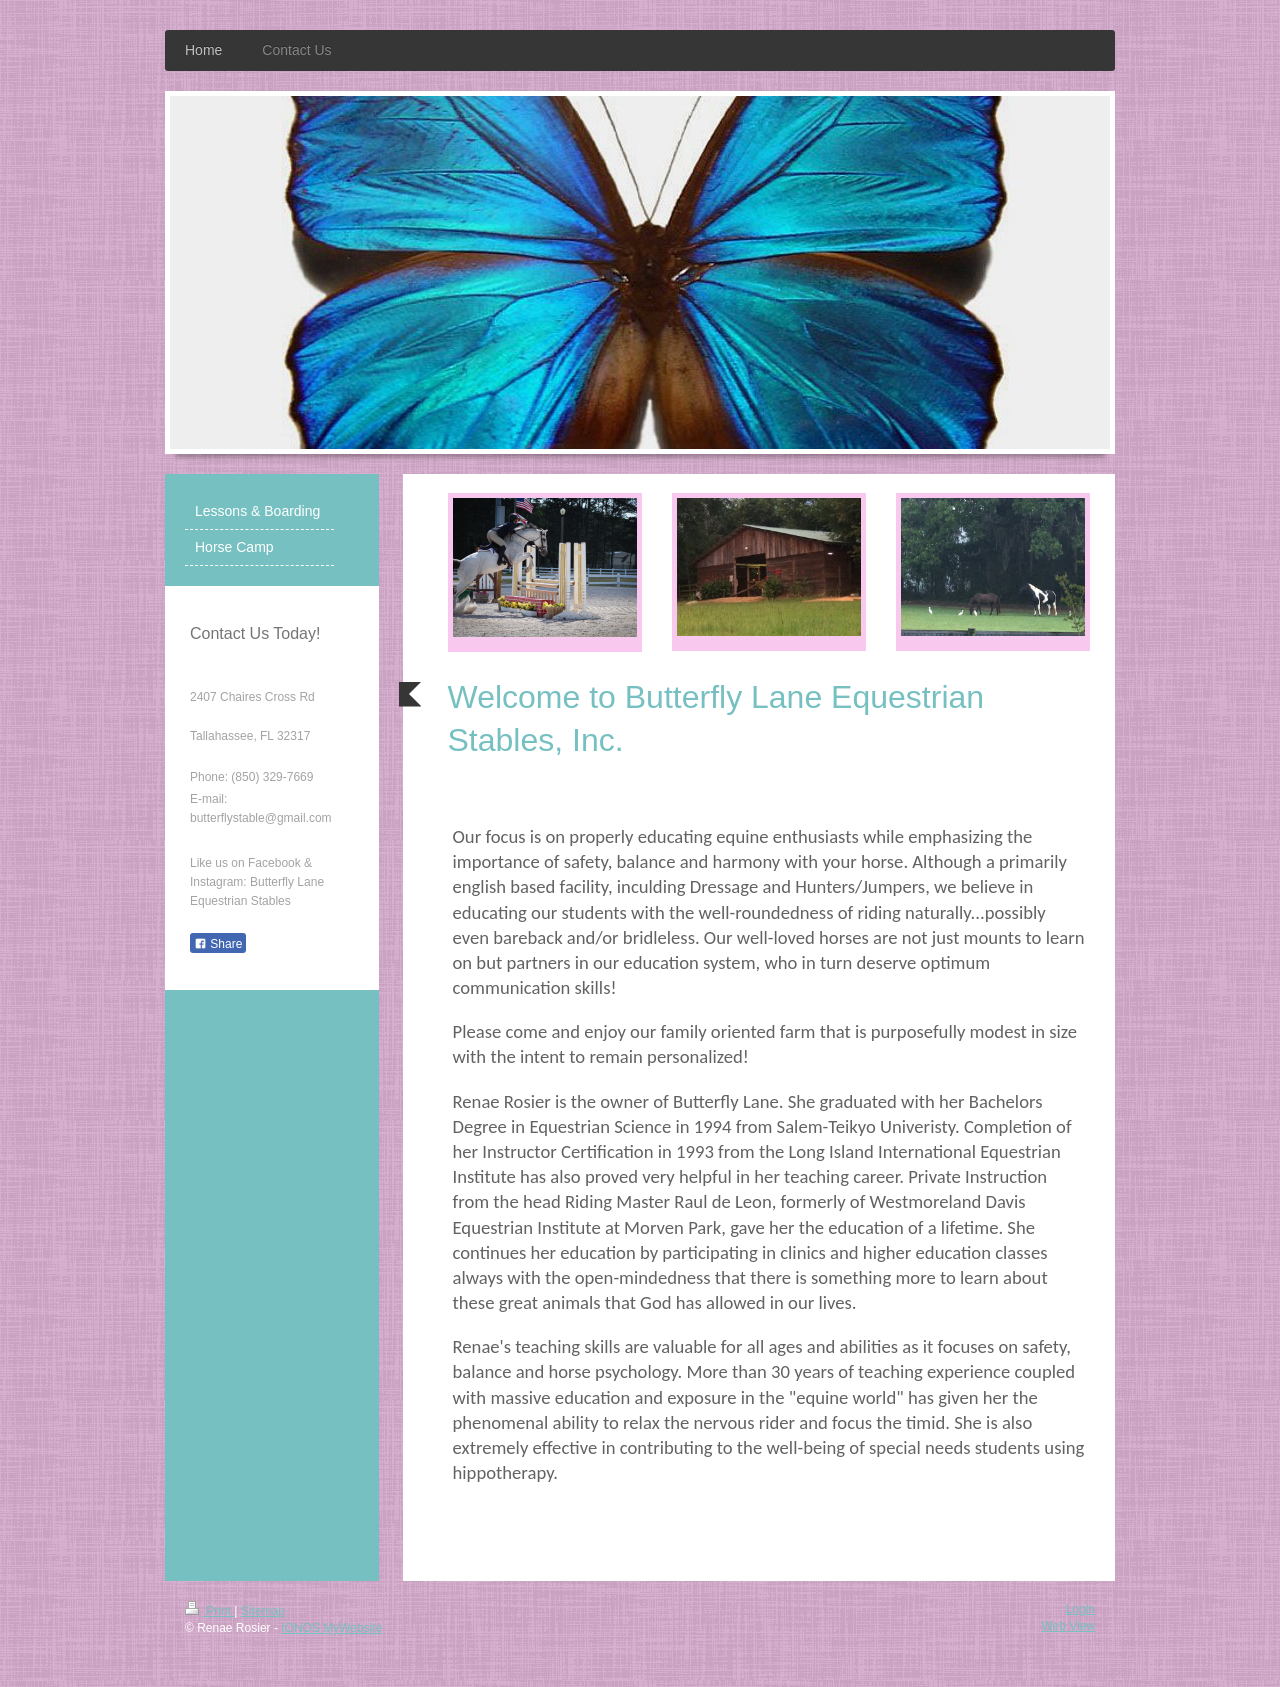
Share (218, 944)
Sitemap (263, 1611)
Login (1080, 1609)
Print (209, 1611)
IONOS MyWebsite (331, 1628)
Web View (1068, 1626)
